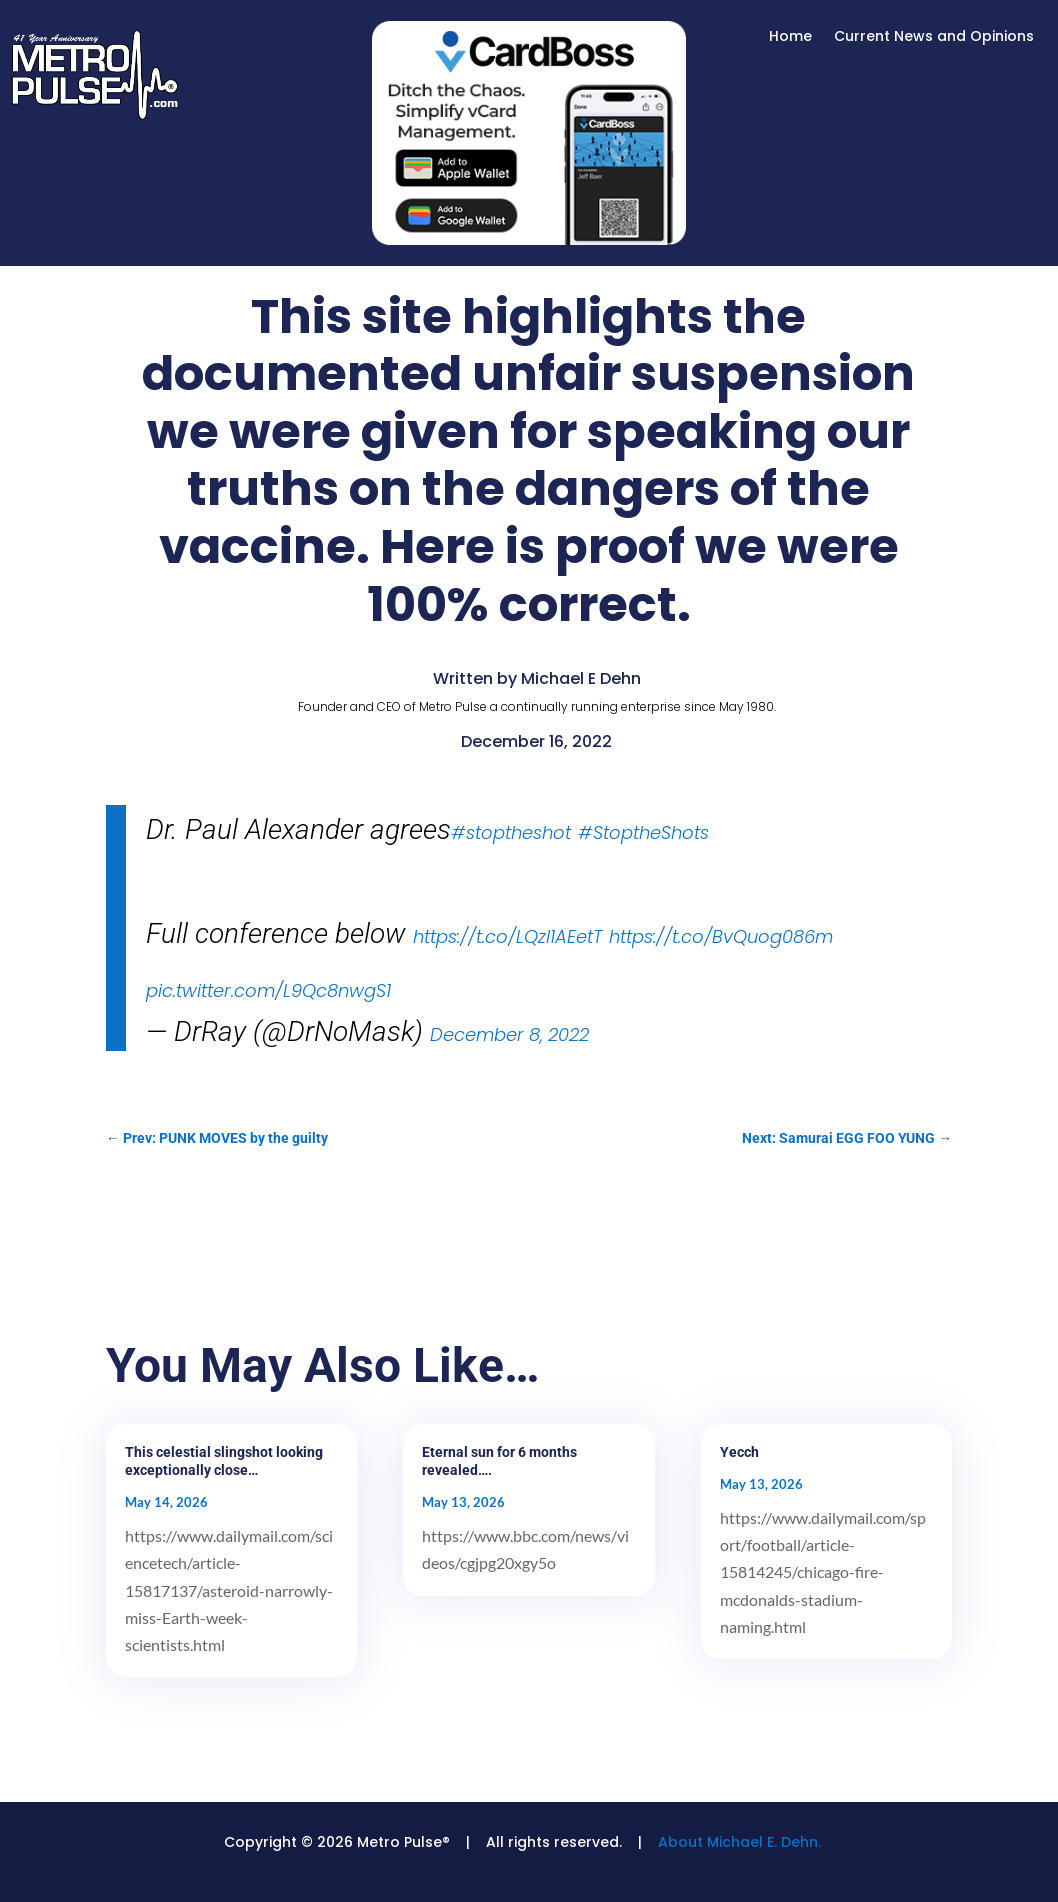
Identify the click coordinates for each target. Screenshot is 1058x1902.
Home (790, 37)
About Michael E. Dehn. (739, 1842)
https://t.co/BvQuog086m (721, 936)
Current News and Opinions (934, 37)
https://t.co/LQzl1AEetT (507, 936)
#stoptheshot (511, 832)
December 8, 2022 (509, 1034)
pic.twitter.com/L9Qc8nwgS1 (268, 990)
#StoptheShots (643, 832)
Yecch (739, 1452)
